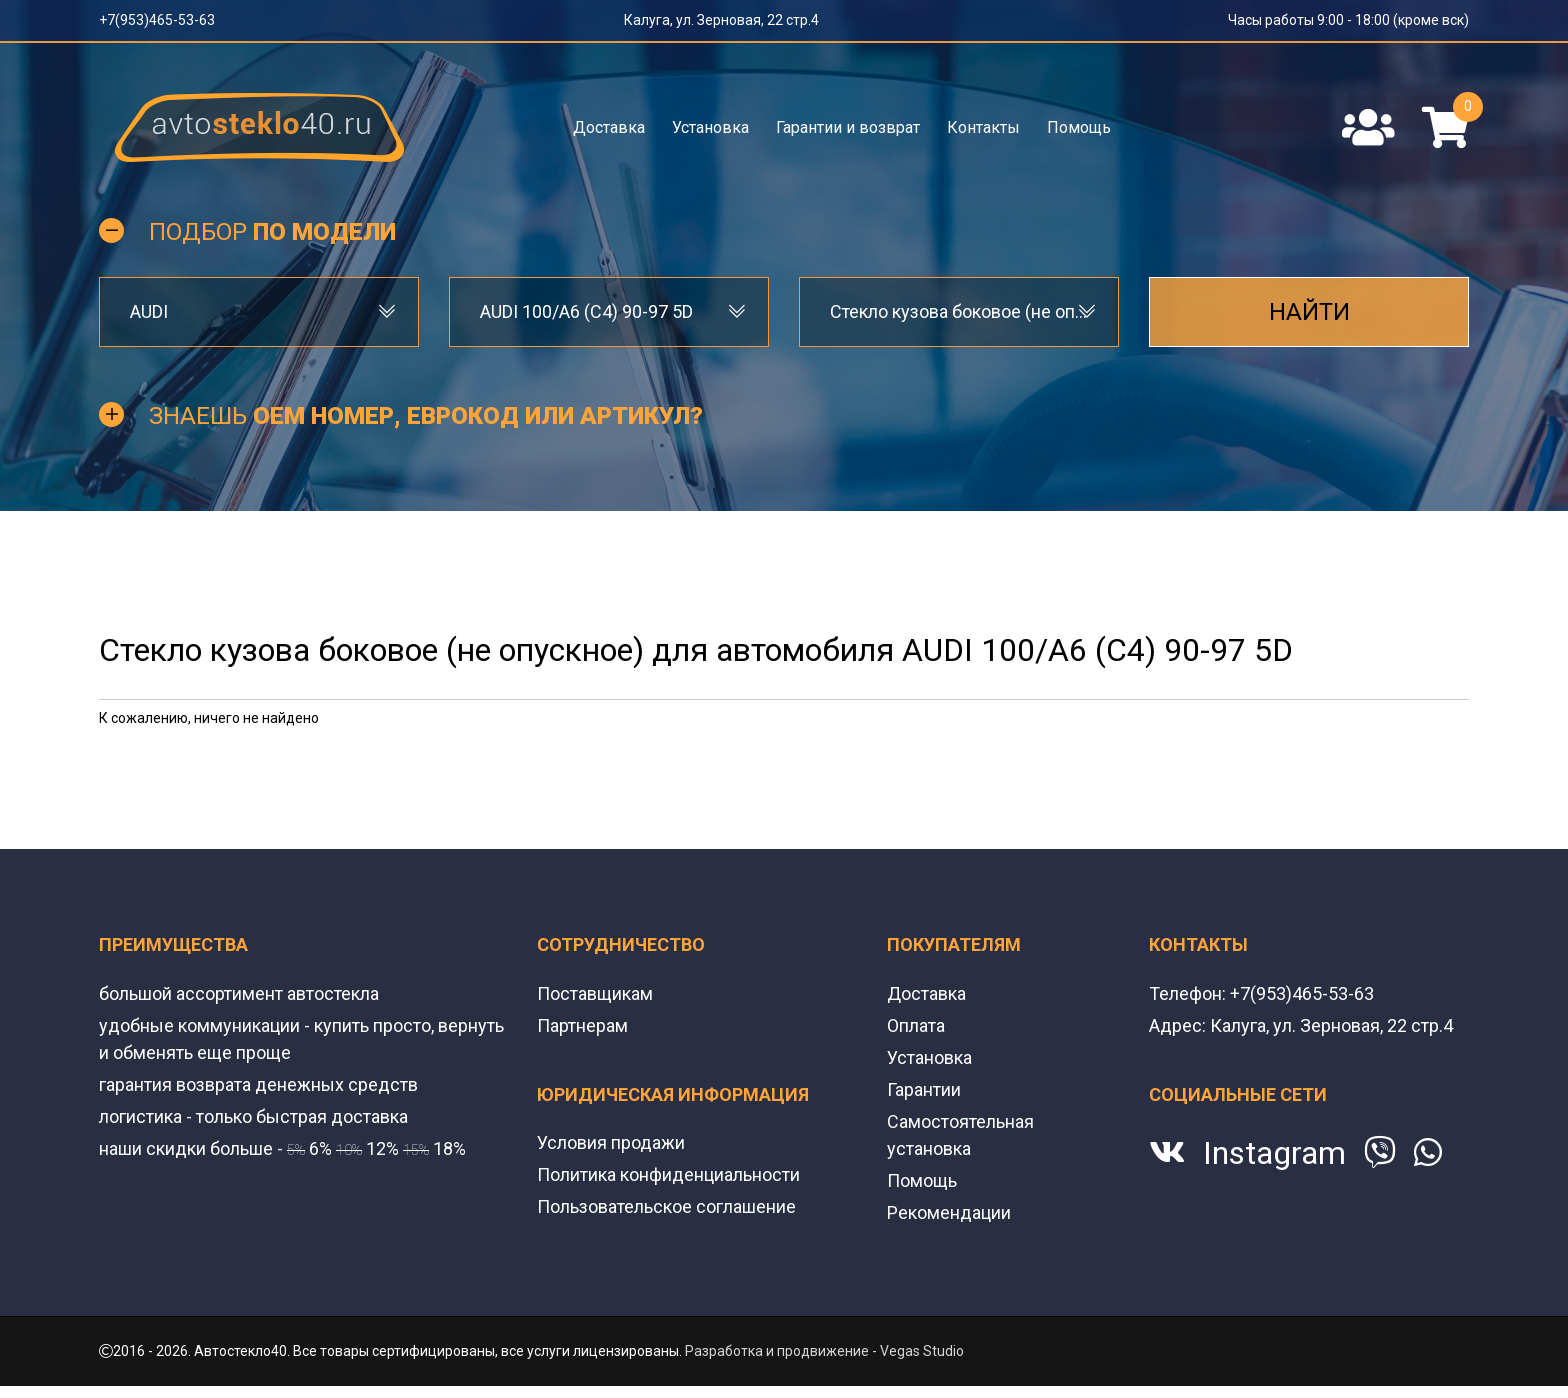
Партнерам (582, 1025)
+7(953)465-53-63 (157, 20)
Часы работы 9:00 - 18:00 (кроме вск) (1348, 20)
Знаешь (426, 416)
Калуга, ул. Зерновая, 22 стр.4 (721, 20)
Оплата (916, 1025)
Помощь (1079, 127)
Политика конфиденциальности (668, 1174)
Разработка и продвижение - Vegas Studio (824, 1351)
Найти (1309, 312)
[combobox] (259, 312)
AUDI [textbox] (149, 311)
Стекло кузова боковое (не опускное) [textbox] (959, 311)
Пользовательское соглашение (666, 1206)
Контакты (983, 127)
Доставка (609, 127)
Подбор (272, 232)
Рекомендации (949, 1212)
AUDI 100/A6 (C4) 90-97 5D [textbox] (586, 311)
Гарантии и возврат (848, 127)
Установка (710, 127)
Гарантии (924, 1089)
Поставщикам (595, 993)
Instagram (1274, 1153)
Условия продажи (611, 1142)
